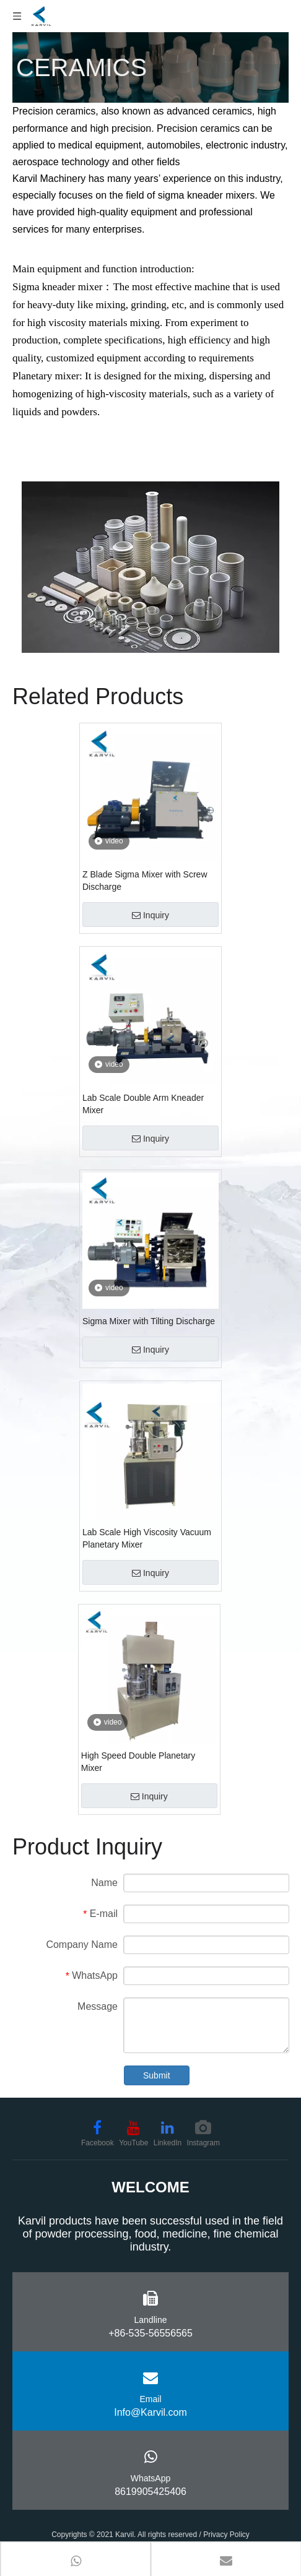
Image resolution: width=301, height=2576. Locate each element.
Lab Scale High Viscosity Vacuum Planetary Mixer (146, 1538)
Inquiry (150, 915)
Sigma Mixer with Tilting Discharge (148, 1321)
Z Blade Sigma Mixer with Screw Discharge (144, 880)
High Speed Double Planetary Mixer (138, 1762)
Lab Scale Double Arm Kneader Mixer (143, 1104)
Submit (156, 2075)
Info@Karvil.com (150, 2412)
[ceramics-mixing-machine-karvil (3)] (150, 567)
